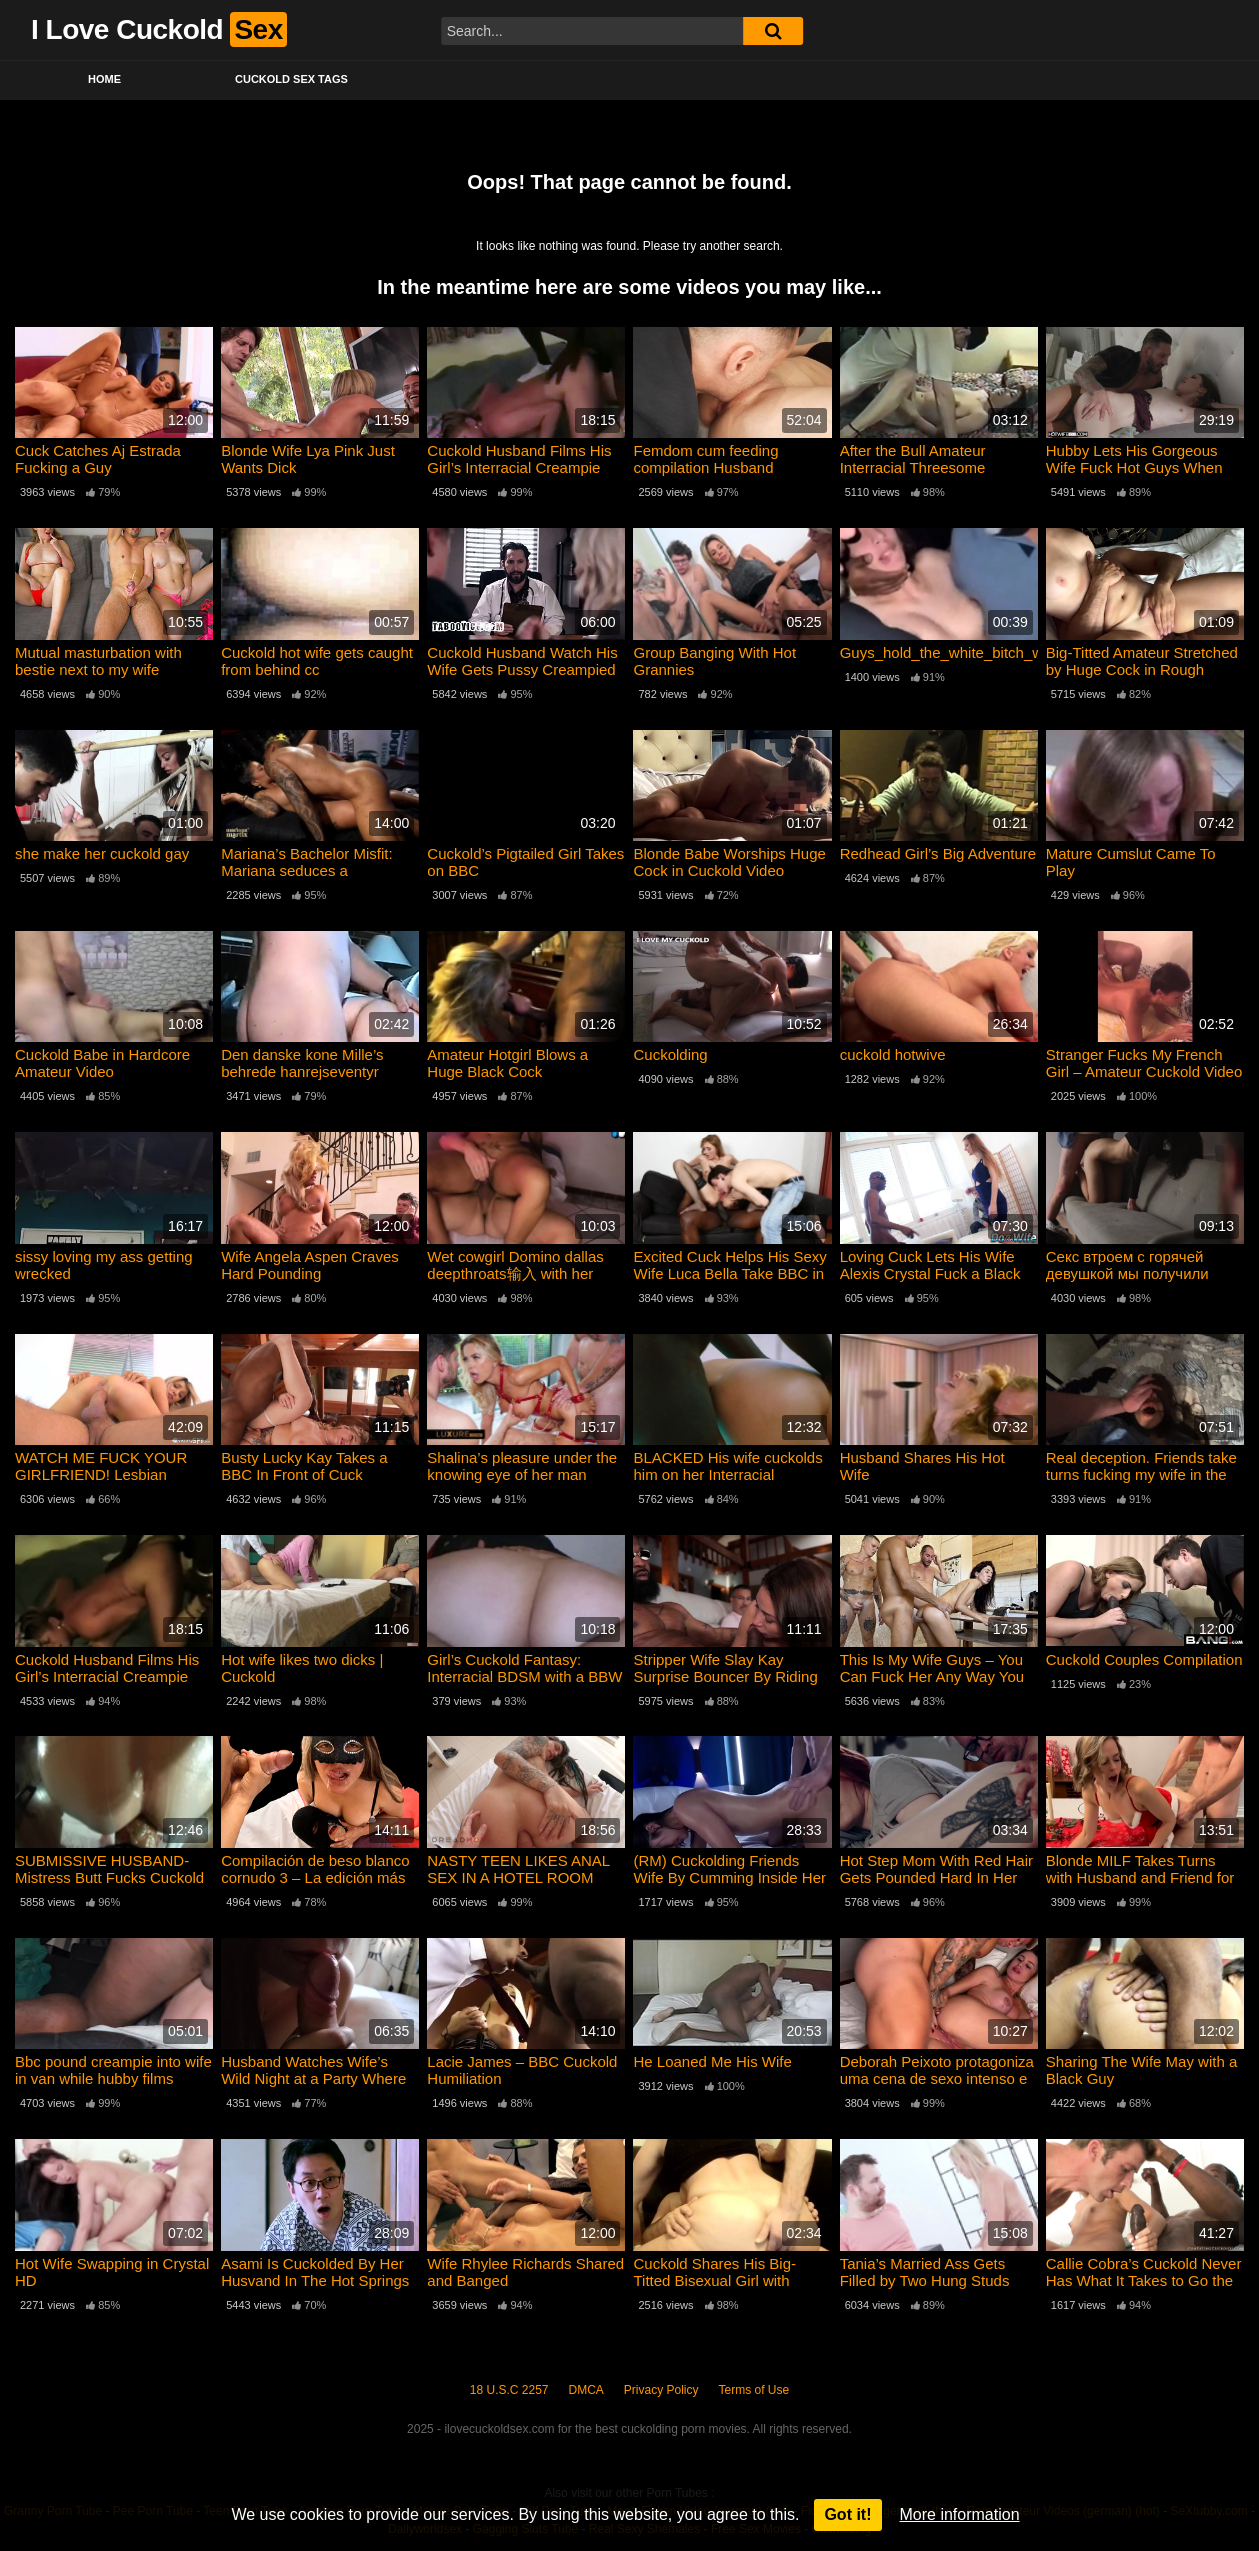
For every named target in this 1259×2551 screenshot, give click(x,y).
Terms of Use (754, 2390)
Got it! (847, 2514)
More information (960, 2514)
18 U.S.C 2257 (509, 2390)
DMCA (586, 2390)
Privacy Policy (661, 2390)
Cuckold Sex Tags (291, 79)
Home (104, 79)
